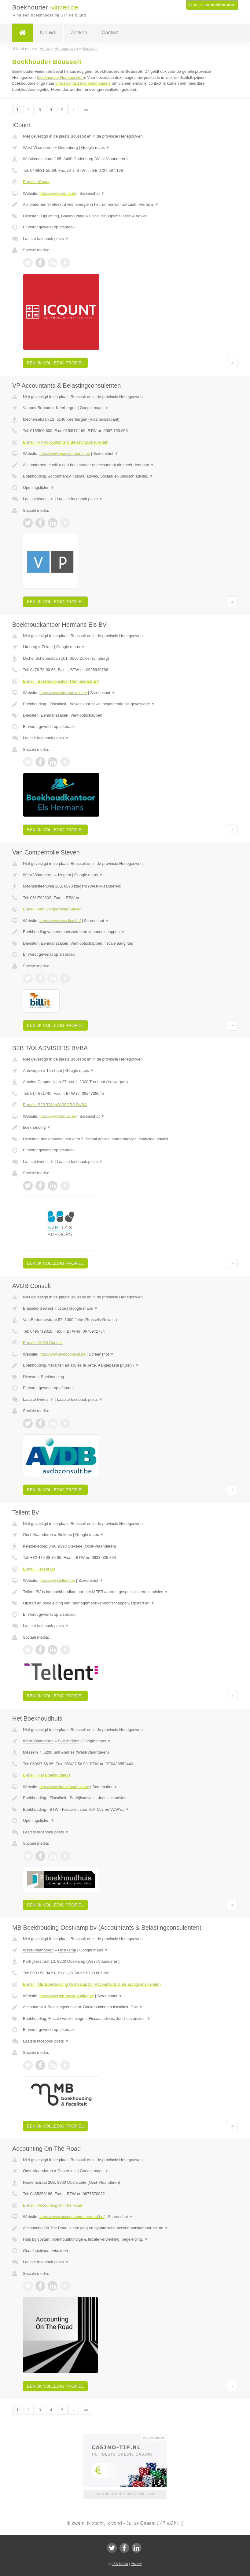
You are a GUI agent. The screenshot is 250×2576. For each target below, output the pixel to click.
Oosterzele (67, 2170)
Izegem (64, 875)
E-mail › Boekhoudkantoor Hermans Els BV (61, 681)
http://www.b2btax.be (57, 1116)
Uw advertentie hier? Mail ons (125, 2494)
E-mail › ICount (36, 181)
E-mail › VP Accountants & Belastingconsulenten (65, 442)
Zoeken (79, 32)
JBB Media (120, 2564)
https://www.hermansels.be (63, 692)
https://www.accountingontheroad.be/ (72, 2216)
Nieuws (48, 32)
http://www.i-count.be (57, 193)
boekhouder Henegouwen (61, 77)
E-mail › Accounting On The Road (52, 2205)
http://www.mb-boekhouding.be (66, 1996)
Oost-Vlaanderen (38, 1534)
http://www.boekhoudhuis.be (64, 1786)
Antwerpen (32, 1070)
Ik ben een (212, 5)
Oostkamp (67, 1950)
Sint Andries (68, 1741)
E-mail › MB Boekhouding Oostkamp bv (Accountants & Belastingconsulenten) (92, 1984)
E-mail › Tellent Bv (39, 1569)
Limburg (30, 646)
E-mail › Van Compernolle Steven (52, 909)
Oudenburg (68, 147)
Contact (110, 32)
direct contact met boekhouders (83, 83)
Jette (61, 1308)
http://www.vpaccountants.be (64, 453)
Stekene (64, 1534)
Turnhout (54, 1070)
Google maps (95, 147)
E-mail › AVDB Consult (43, 1342)
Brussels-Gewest (38, 1308)
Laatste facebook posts (46, 238)
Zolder (47, 646)
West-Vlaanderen (38, 147)
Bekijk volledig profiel (55, 362)
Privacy (136, 2564)
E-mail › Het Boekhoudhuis (46, 1775)
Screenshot (92, 193)
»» (86, 109)
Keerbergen (66, 407)
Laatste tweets (38, 498)
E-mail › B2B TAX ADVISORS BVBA (55, 1104)
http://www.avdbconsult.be (62, 1354)
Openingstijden (38, 487)
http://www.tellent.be (57, 1580)
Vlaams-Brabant (37, 407)
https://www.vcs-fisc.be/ (60, 920)
